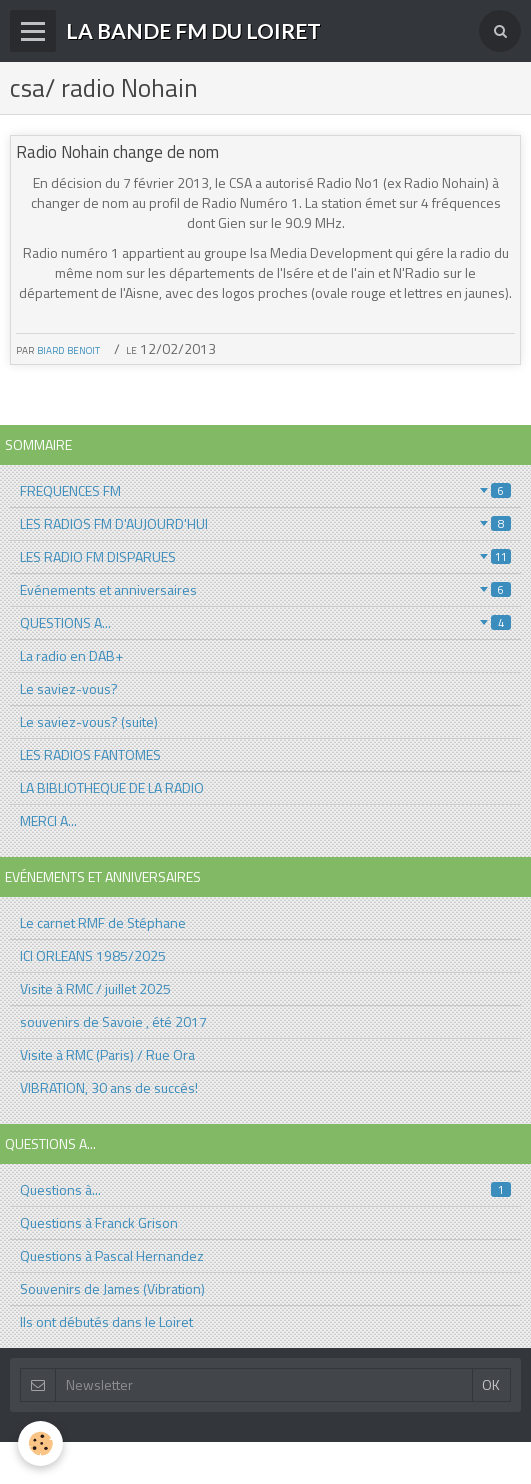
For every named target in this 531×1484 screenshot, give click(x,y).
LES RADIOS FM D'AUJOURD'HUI (265, 523)
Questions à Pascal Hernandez (112, 1255)
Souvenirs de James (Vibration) (112, 1288)
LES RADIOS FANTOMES (90, 754)
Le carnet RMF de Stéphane (103, 922)
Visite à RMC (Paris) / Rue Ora (107, 1054)
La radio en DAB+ (71, 655)
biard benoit (68, 348)
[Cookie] (40, 1443)
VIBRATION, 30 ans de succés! (109, 1087)
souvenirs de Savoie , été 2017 (113, 1021)
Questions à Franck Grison (99, 1222)
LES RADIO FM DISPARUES (265, 556)
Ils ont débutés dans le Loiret (106, 1321)
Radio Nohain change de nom (117, 152)
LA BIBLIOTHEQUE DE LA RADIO (112, 787)
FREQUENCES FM (265, 490)
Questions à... (265, 1189)
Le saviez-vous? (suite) (89, 721)
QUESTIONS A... (265, 622)
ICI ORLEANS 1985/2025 (93, 955)
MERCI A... (48, 820)
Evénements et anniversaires (265, 589)
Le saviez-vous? (69, 688)
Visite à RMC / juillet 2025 (95, 988)
